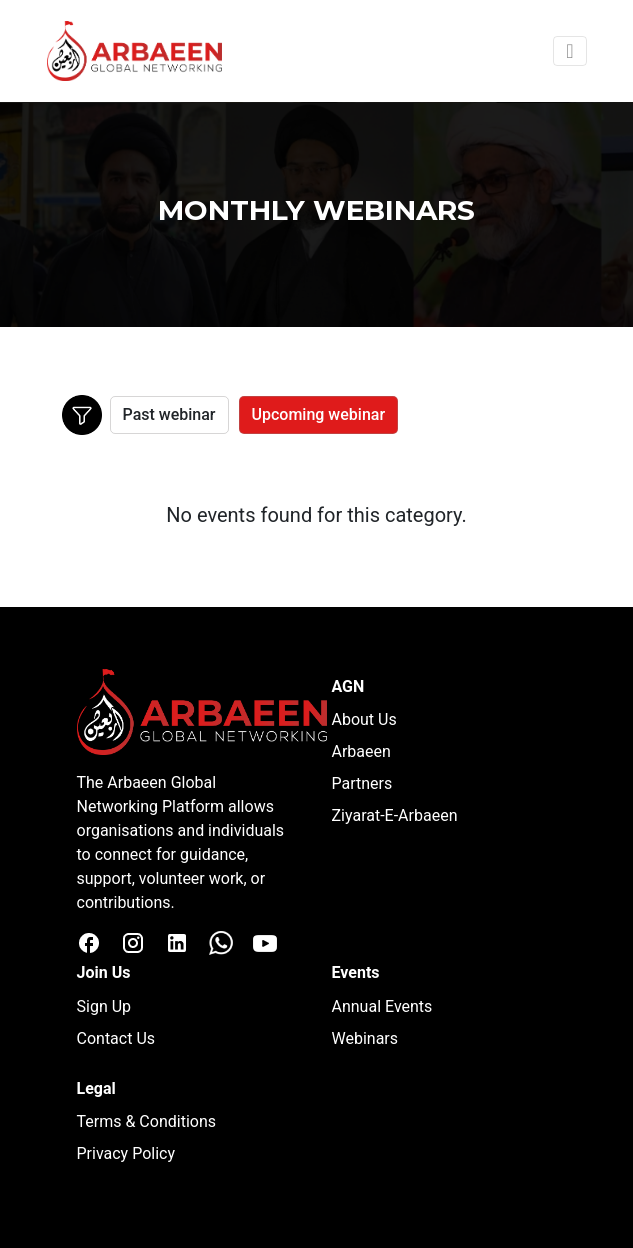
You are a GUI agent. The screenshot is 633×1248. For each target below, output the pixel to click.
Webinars (365, 1038)
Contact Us (116, 1038)
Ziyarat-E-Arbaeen (395, 815)
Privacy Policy (126, 1153)
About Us (364, 719)
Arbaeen (361, 751)
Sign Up (104, 1006)
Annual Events (382, 1006)
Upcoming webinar (319, 414)
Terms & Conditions (147, 1121)
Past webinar (169, 414)
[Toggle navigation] (569, 51)
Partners (362, 783)
